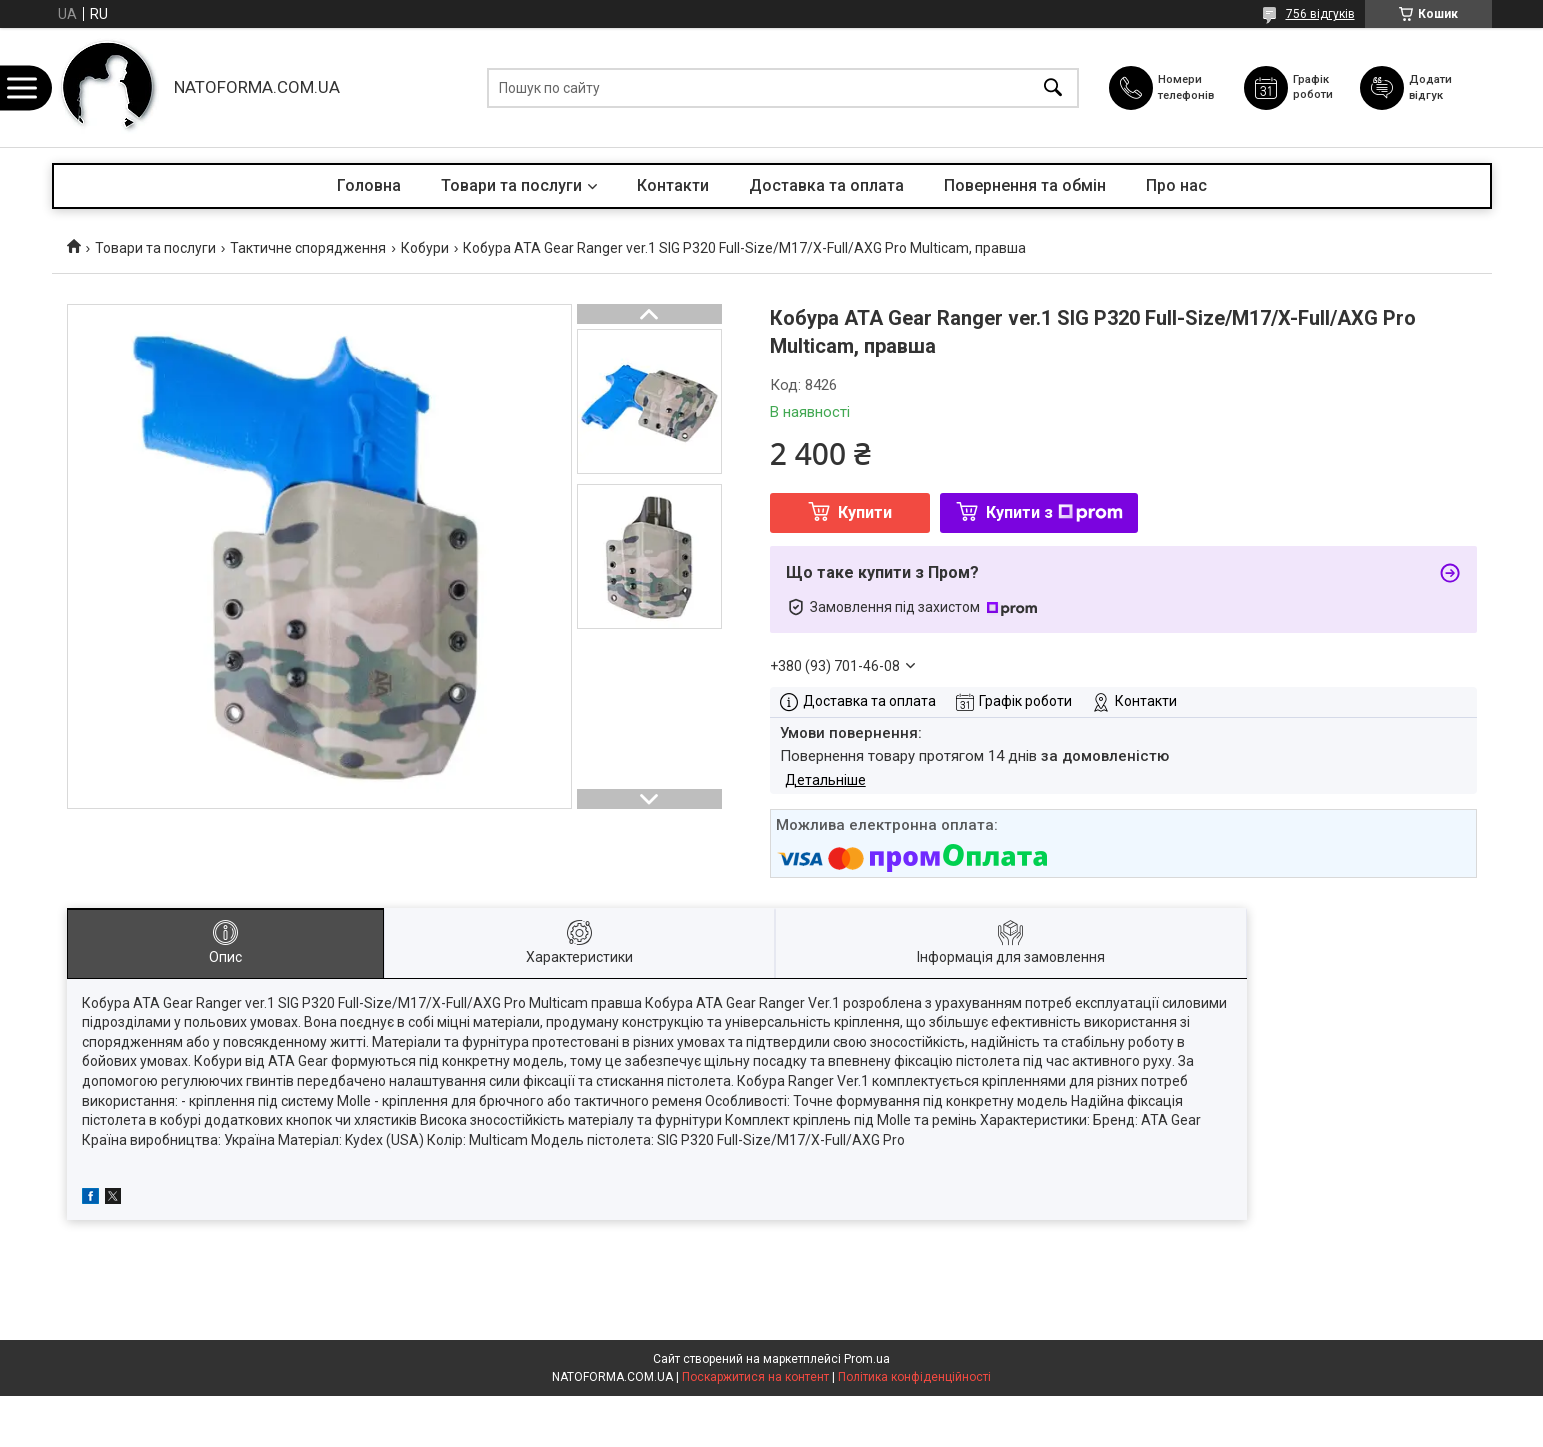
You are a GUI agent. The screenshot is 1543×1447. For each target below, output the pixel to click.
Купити (865, 512)
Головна (369, 185)
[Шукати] (1053, 87)
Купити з (1054, 512)
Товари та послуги (511, 185)
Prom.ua (867, 1359)
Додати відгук (1438, 87)
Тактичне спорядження (308, 248)
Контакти (673, 185)
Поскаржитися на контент (755, 1377)
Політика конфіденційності (914, 1377)
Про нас (1176, 185)
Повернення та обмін (1025, 185)
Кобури (425, 248)
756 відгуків (1320, 14)
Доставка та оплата (826, 185)
